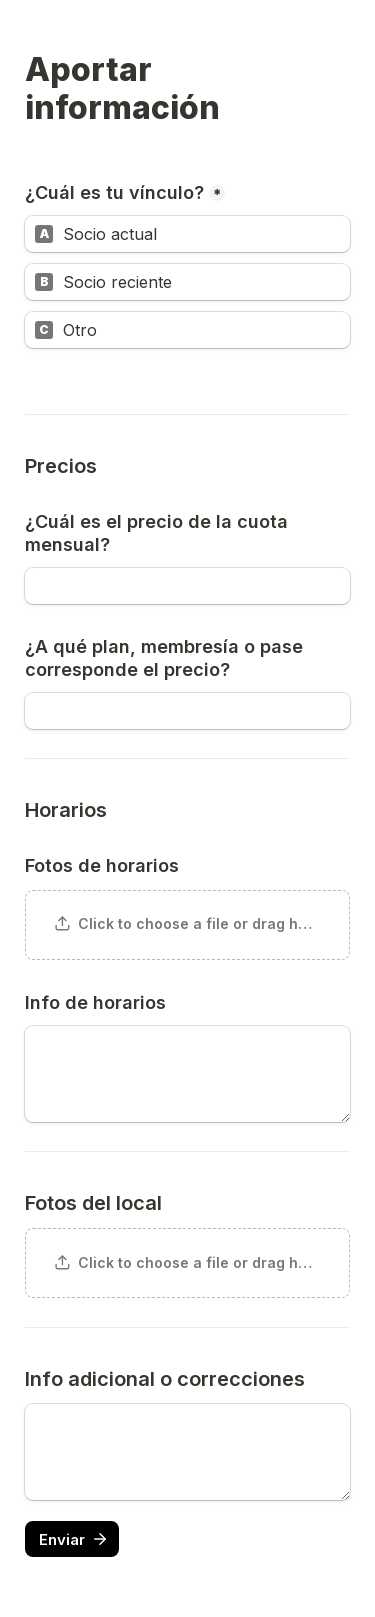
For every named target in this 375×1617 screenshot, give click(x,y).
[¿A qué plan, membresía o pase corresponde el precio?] (187, 711)
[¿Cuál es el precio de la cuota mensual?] (187, 586)
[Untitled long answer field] (187, 1452)
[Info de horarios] (187, 1074)
